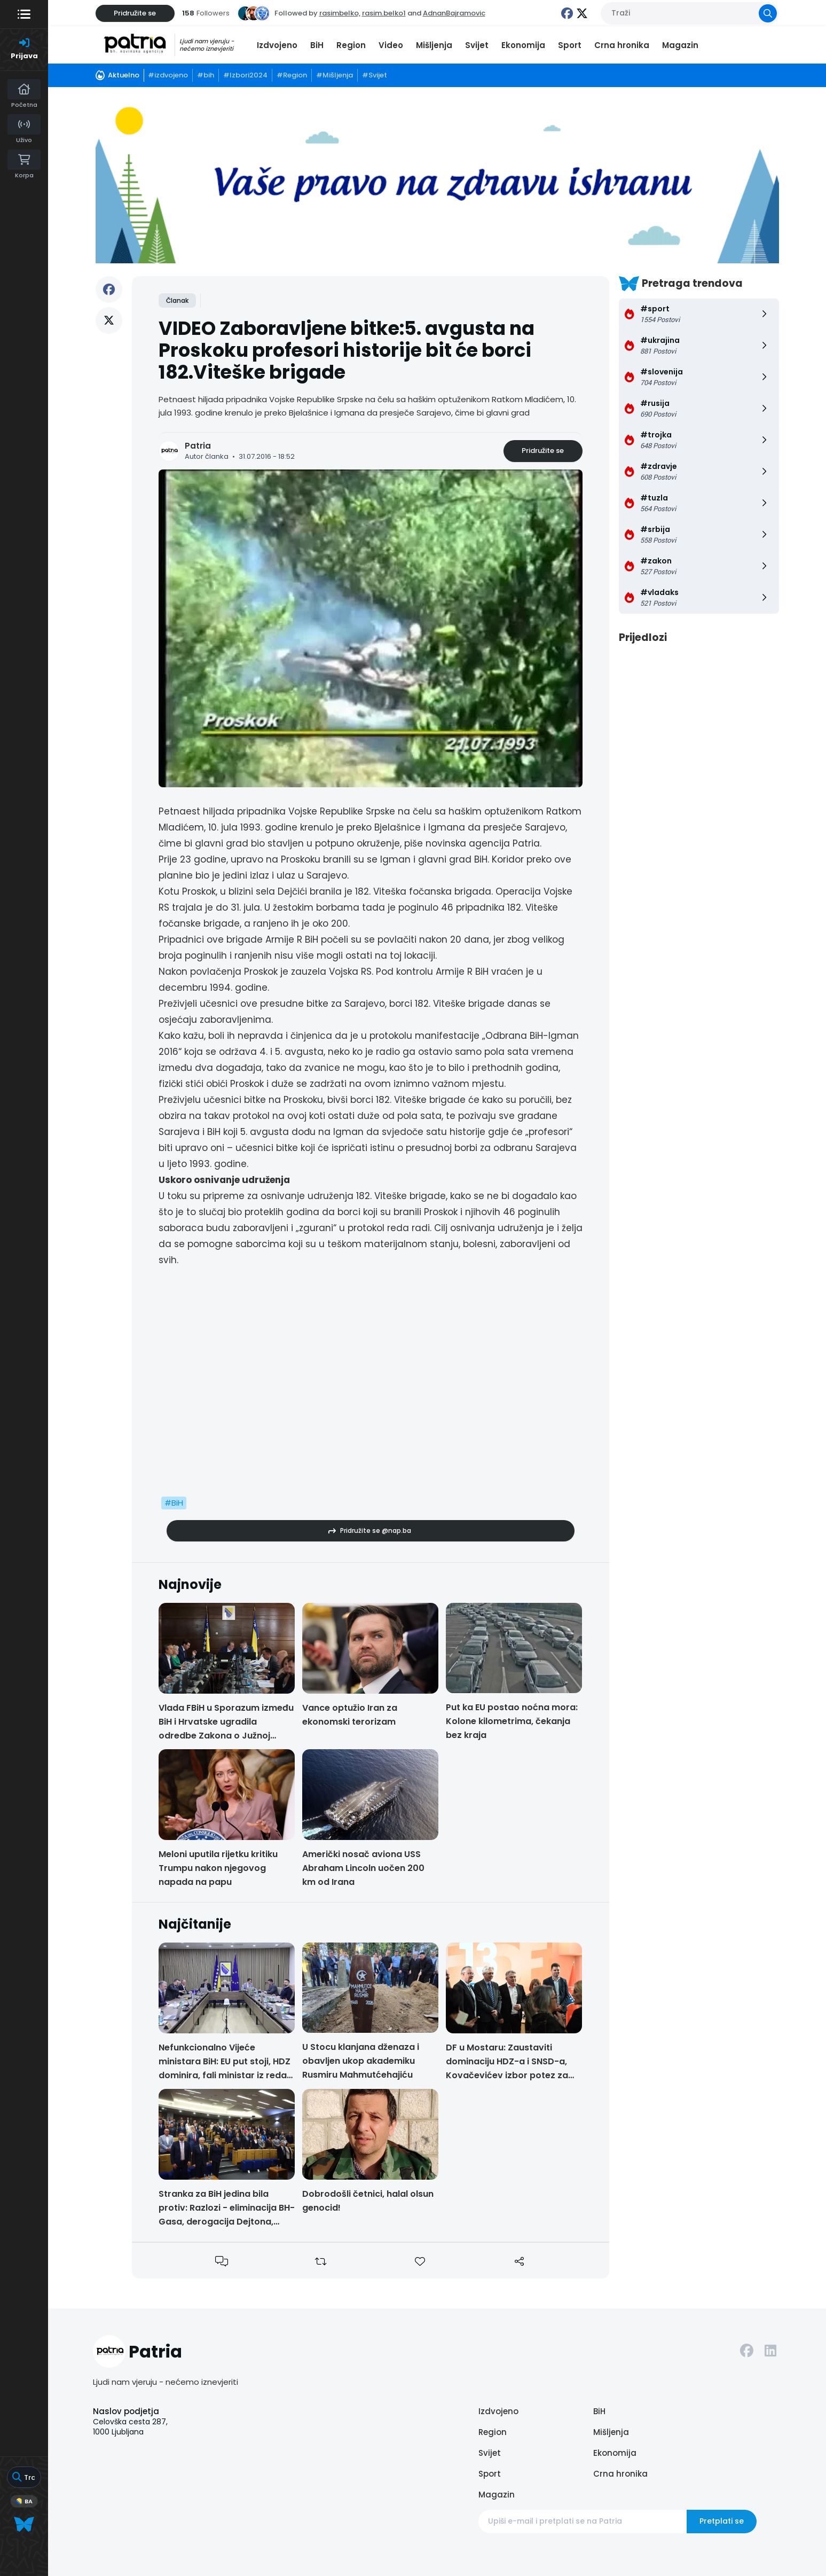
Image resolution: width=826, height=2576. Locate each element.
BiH (317, 45)
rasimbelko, (339, 13)
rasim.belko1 (384, 13)
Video (391, 45)
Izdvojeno (277, 45)
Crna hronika (621, 45)
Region (351, 45)
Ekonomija (523, 45)
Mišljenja (434, 45)
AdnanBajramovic (454, 13)
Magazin (680, 45)
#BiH (173, 1502)
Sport (569, 45)
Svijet (477, 45)
